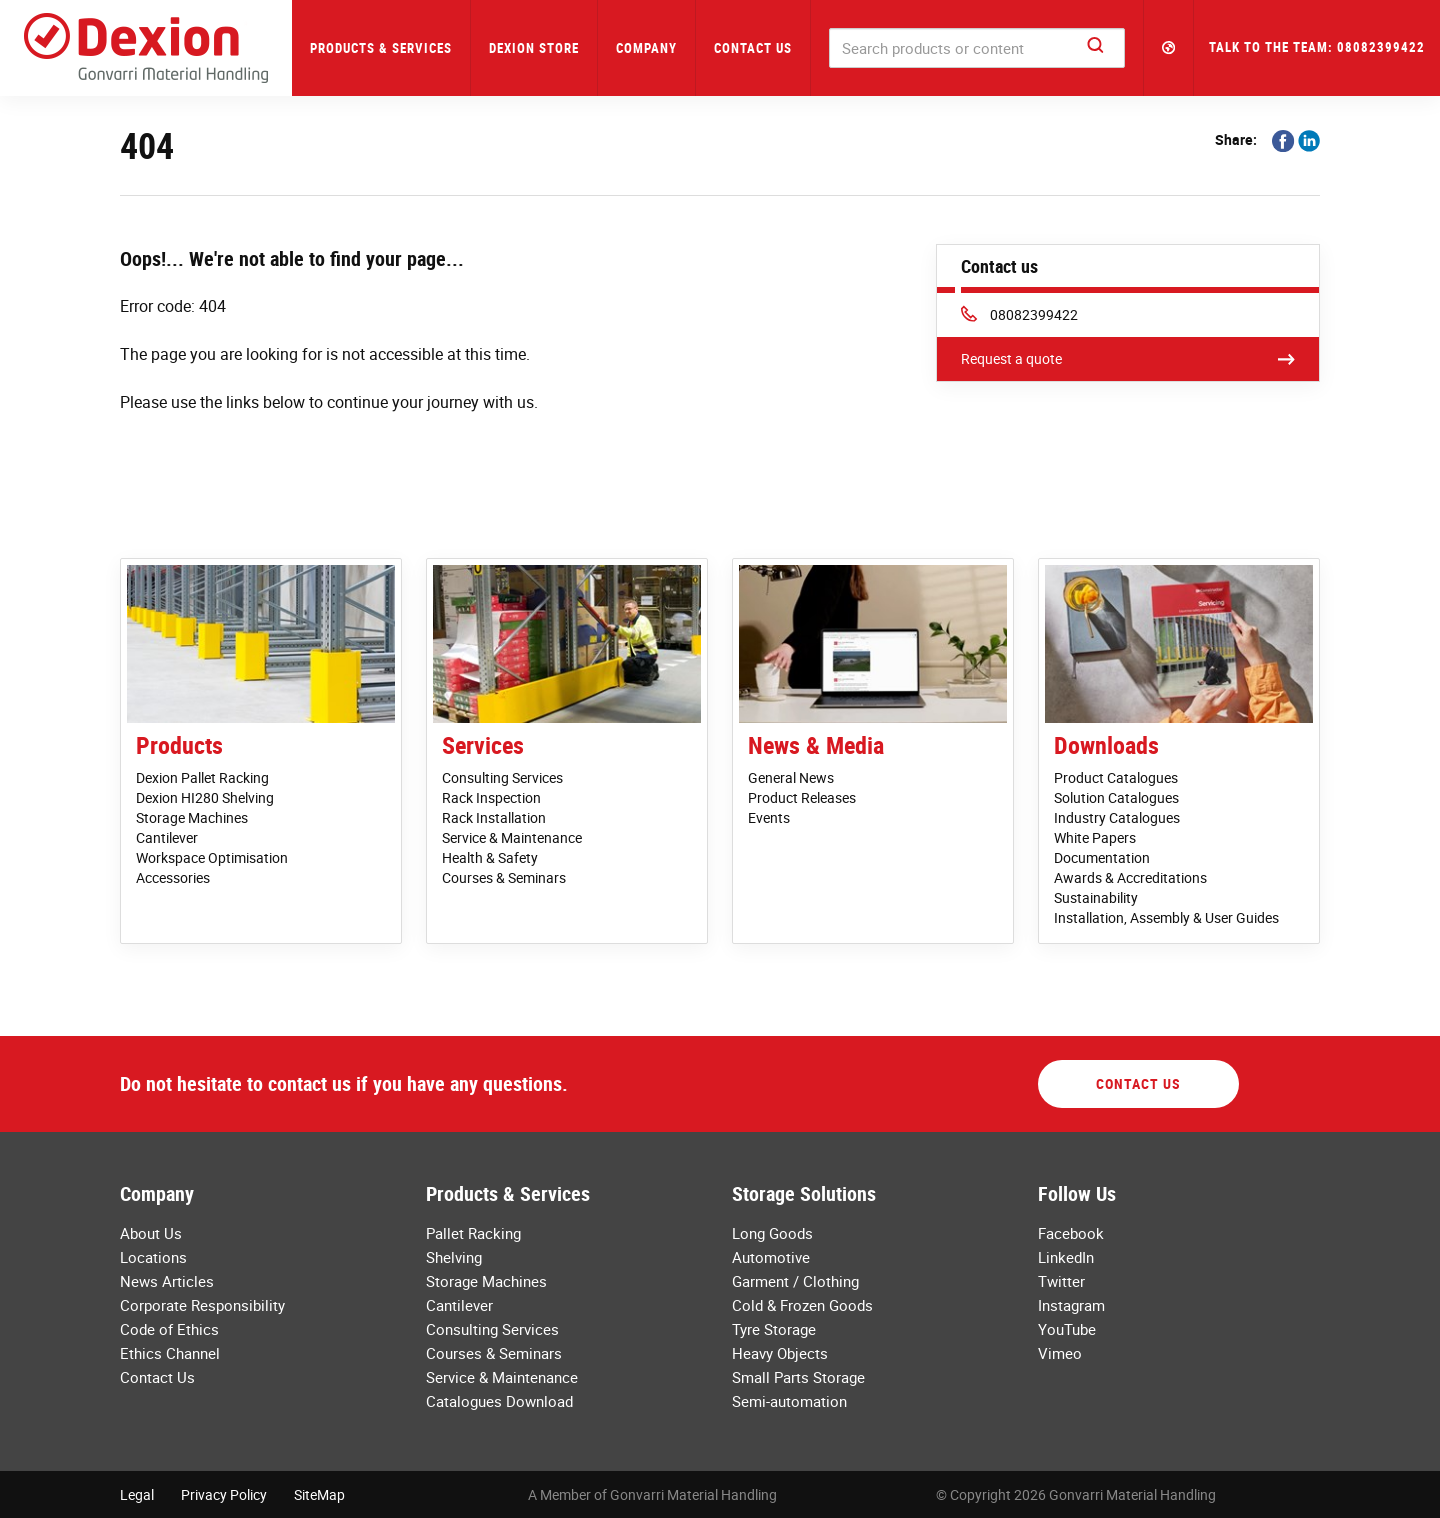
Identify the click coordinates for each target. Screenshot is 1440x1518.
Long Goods (772, 1233)
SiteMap (319, 1494)
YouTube (1067, 1329)
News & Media (816, 745)
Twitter (1061, 1281)
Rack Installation (494, 817)
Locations (153, 1257)
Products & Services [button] (381, 48)
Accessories (173, 877)
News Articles (167, 1281)
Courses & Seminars (504, 877)
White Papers (1095, 837)
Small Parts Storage (798, 1377)
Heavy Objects (780, 1353)
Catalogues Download (499, 1401)
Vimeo (1060, 1353)
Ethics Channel (170, 1353)
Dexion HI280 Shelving (205, 797)
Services (483, 745)
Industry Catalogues (1117, 817)
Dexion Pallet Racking (202, 777)
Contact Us (753, 48)
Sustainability (1096, 897)
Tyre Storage (774, 1329)
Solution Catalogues (1116, 797)
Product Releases (802, 797)
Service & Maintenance (512, 837)
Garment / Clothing (795, 1281)
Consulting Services (502, 777)
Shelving (454, 1257)
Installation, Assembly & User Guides (1166, 917)
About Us (151, 1233)
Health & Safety (490, 857)
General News (791, 777)
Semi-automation (789, 1401)
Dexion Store (534, 48)
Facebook (1071, 1233)
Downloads (1106, 745)
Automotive (771, 1257)
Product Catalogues (1116, 777)
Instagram (1071, 1305)
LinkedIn (1066, 1257)
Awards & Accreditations (1130, 877)
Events (769, 817)
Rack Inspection (491, 797)
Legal (137, 1494)
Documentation (1102, 857)
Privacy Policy (224, 1494)
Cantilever (167, 837)
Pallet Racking (473, 1233)
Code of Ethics (169, 1329)
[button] (1169, 48)
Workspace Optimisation (212, 857)
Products (179, 745)
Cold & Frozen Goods (802, 1305)
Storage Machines (192, 817)
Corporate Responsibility (202, 1305)
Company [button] (646, 48)
